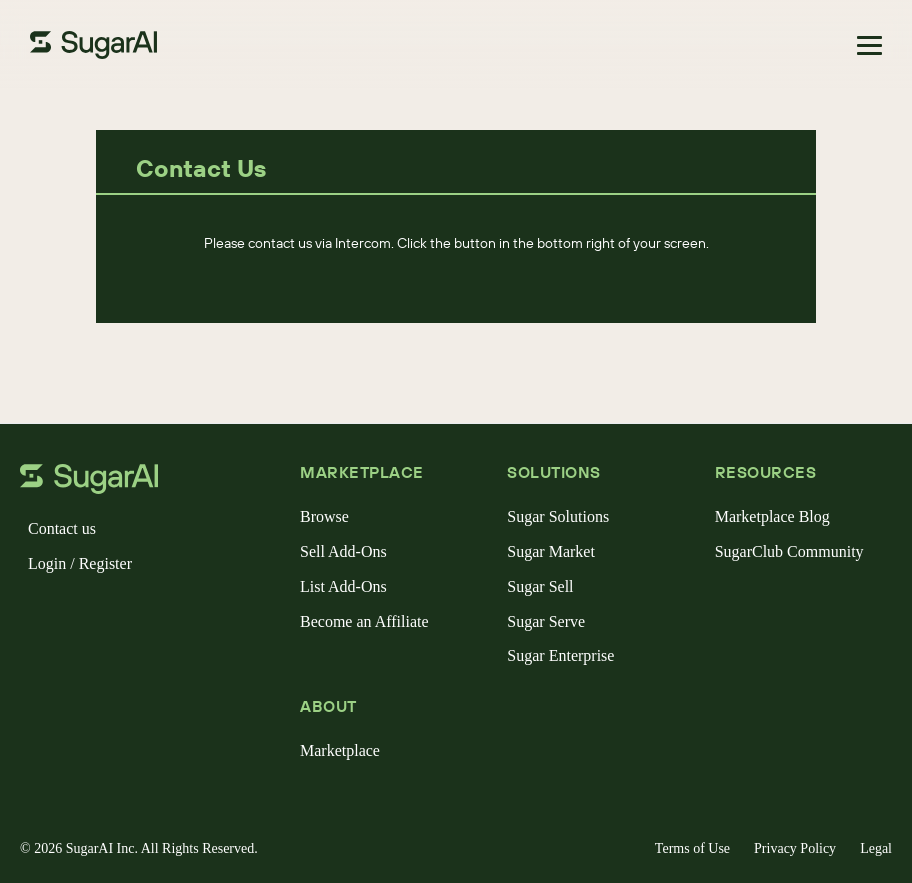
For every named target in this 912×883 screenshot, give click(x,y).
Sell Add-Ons (343, 551)
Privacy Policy (795, 848)
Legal (876, 848)
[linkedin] (132, 615)
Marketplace (340, 750)
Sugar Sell (540, 586)
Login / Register (80, 563)
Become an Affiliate (364, 621)
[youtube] (164, 615)
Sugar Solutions (558, 516)
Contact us (62, 528)
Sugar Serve (546, 621)
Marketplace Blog (772, 516)
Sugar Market (551, 551)
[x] (68, 615)
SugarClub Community (789, 551)
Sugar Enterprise (560, 655)
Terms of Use (692, 848)
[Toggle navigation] (869, 45)
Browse (324, 516)
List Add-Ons (343, 586)
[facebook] (36, 615)
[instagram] (100, 615)
